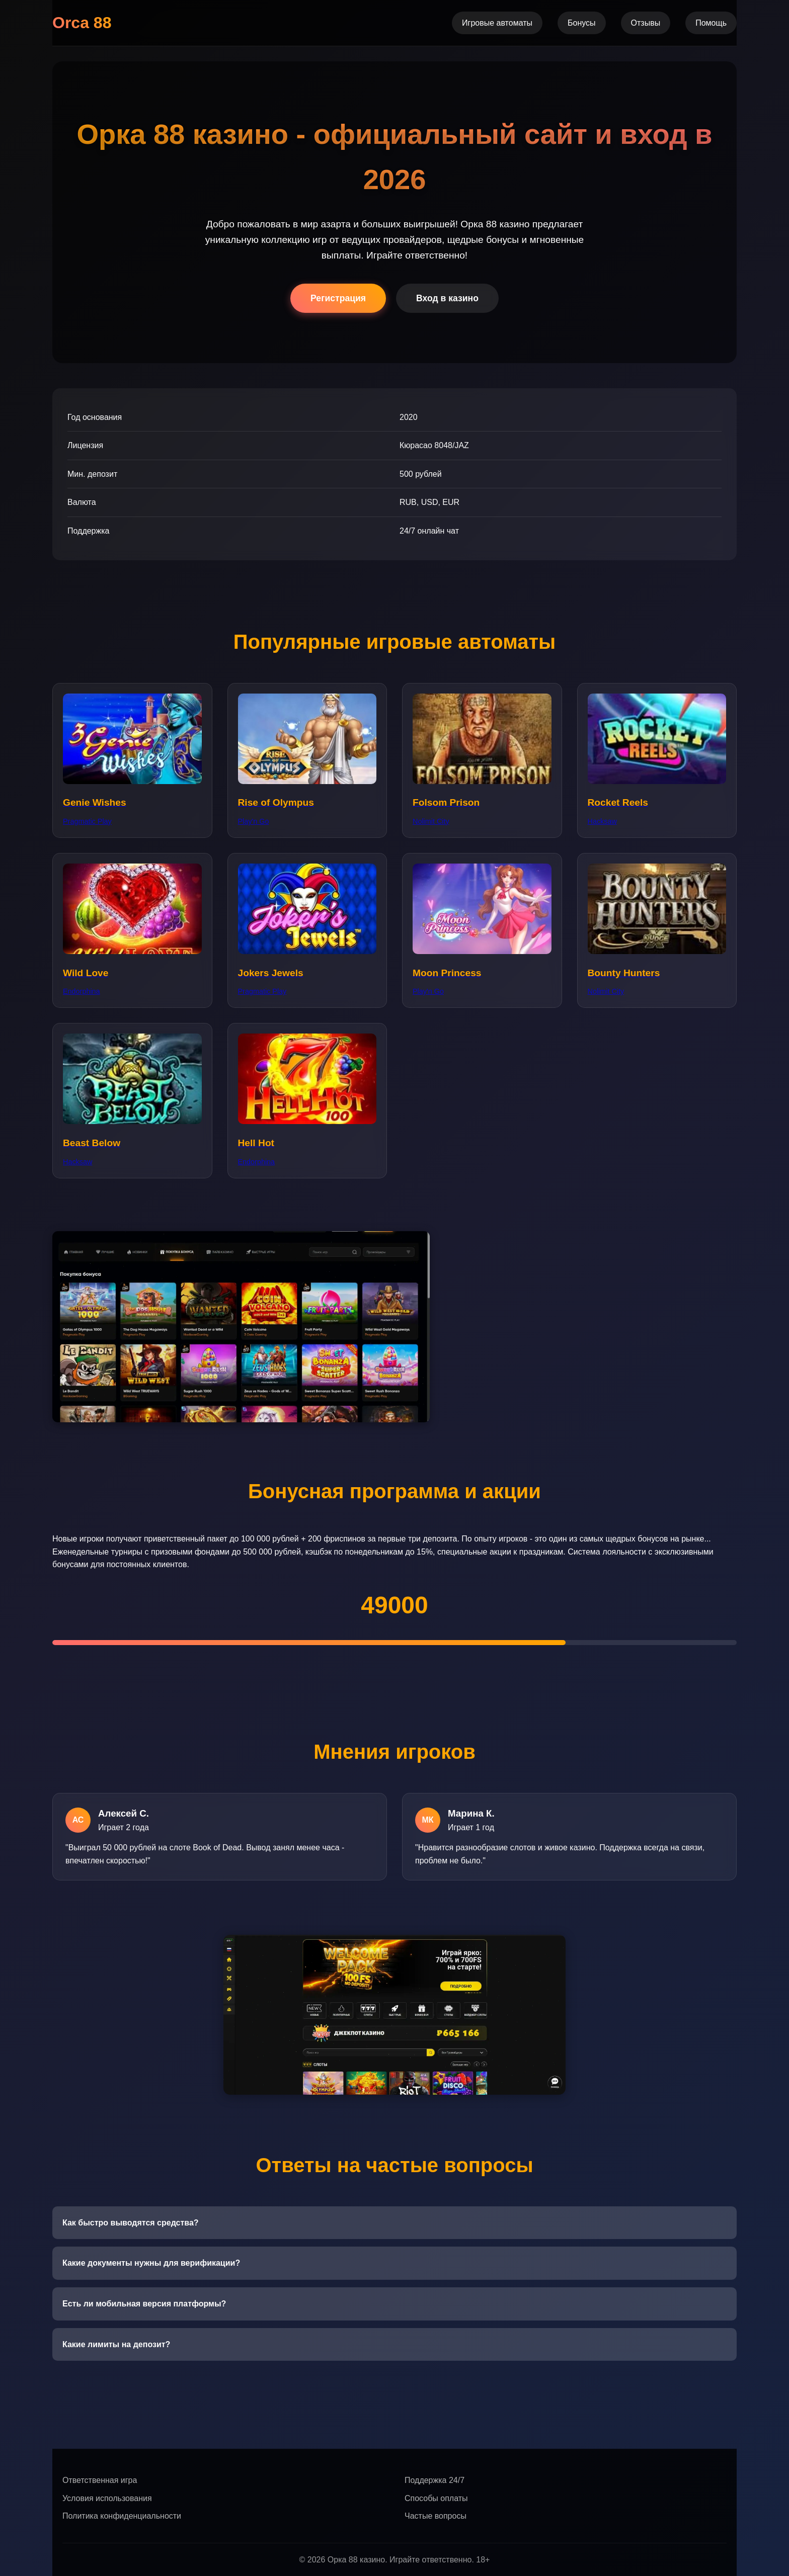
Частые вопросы (435, 2516)
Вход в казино (447, 298)
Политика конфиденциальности (121, 2516)
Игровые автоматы (497, 23)
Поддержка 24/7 (434, 2480)
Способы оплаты (436, 2498)
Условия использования (107, 2498)
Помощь (711, 23)
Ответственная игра (99, 2480)
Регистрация (338, 298)
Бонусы (582, 23)
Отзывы (646, 23)
